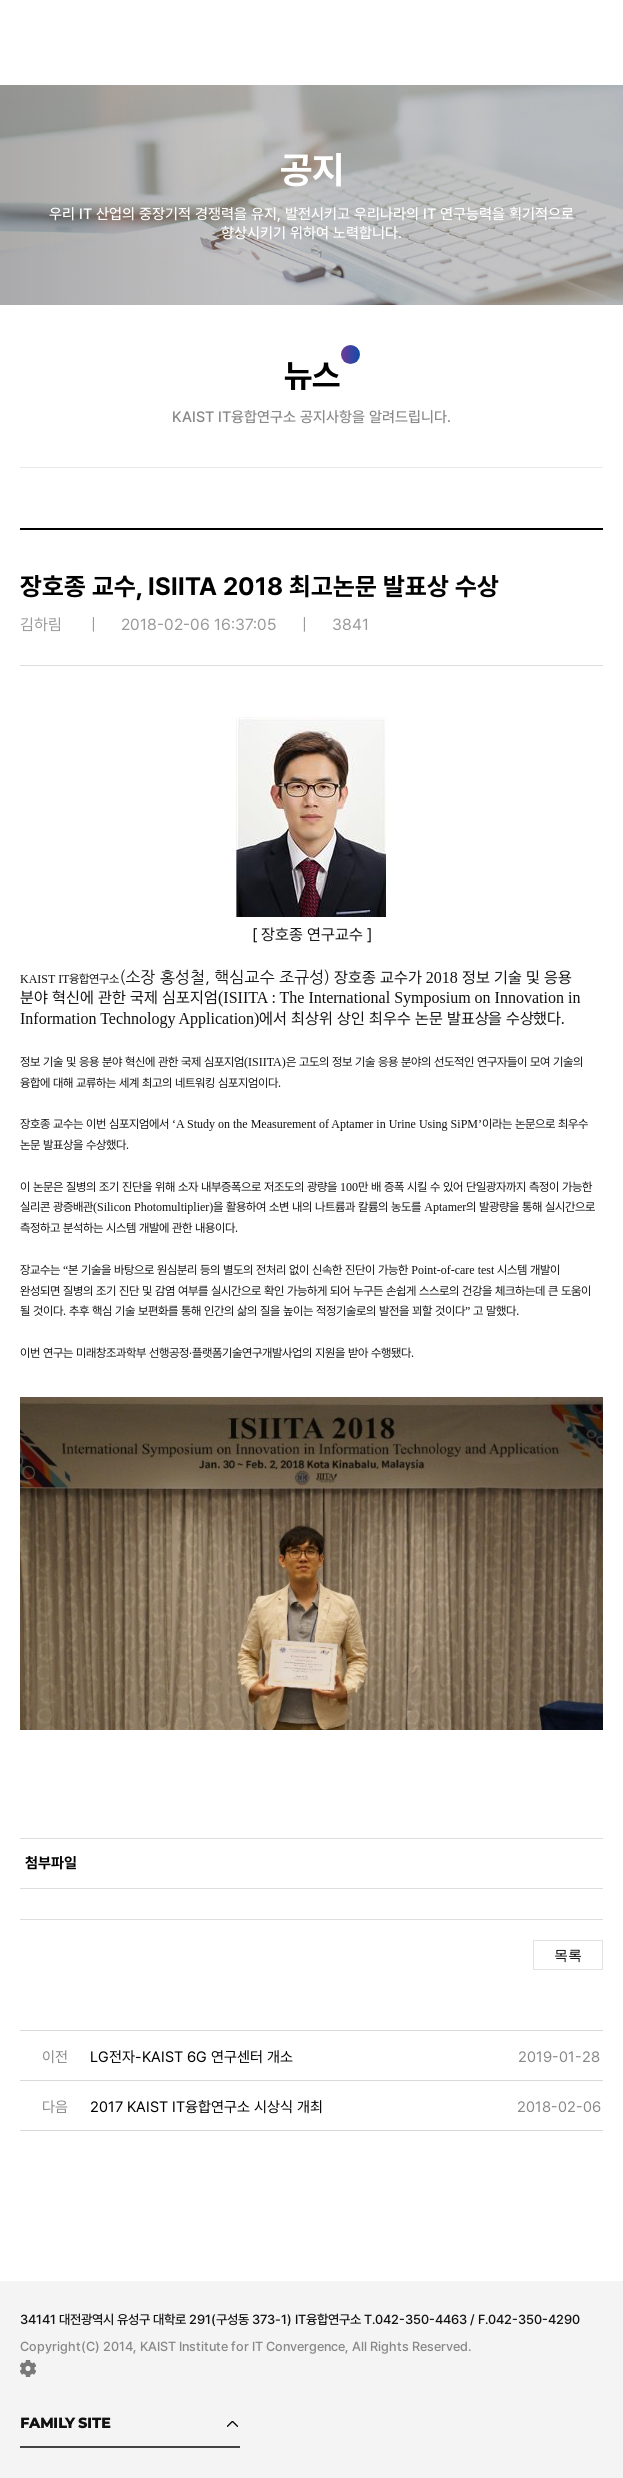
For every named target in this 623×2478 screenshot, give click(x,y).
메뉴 (593, 35)
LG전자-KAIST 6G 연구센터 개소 (191, 2057)
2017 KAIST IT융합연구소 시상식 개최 (206, 2107)
